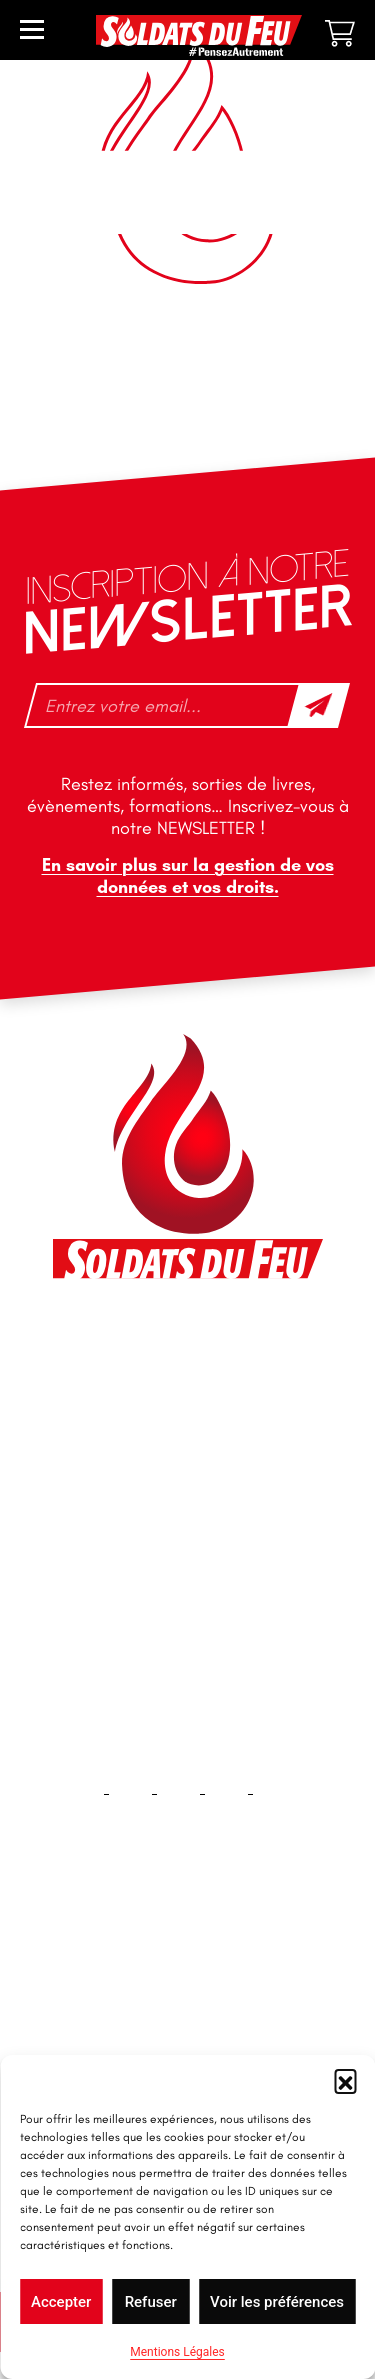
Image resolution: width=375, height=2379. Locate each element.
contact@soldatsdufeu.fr (161, 1395)
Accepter (61, 2302)
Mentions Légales (177, 2352)
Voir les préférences (277, 2302)
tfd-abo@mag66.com (149, 1513)
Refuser (151, 2302)
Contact (188, 2030)
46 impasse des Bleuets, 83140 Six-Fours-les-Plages (186, 1350)
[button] (345, 2080)
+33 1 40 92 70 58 (137, 1478)
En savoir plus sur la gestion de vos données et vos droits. (188, 876)
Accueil (187, 1966)
